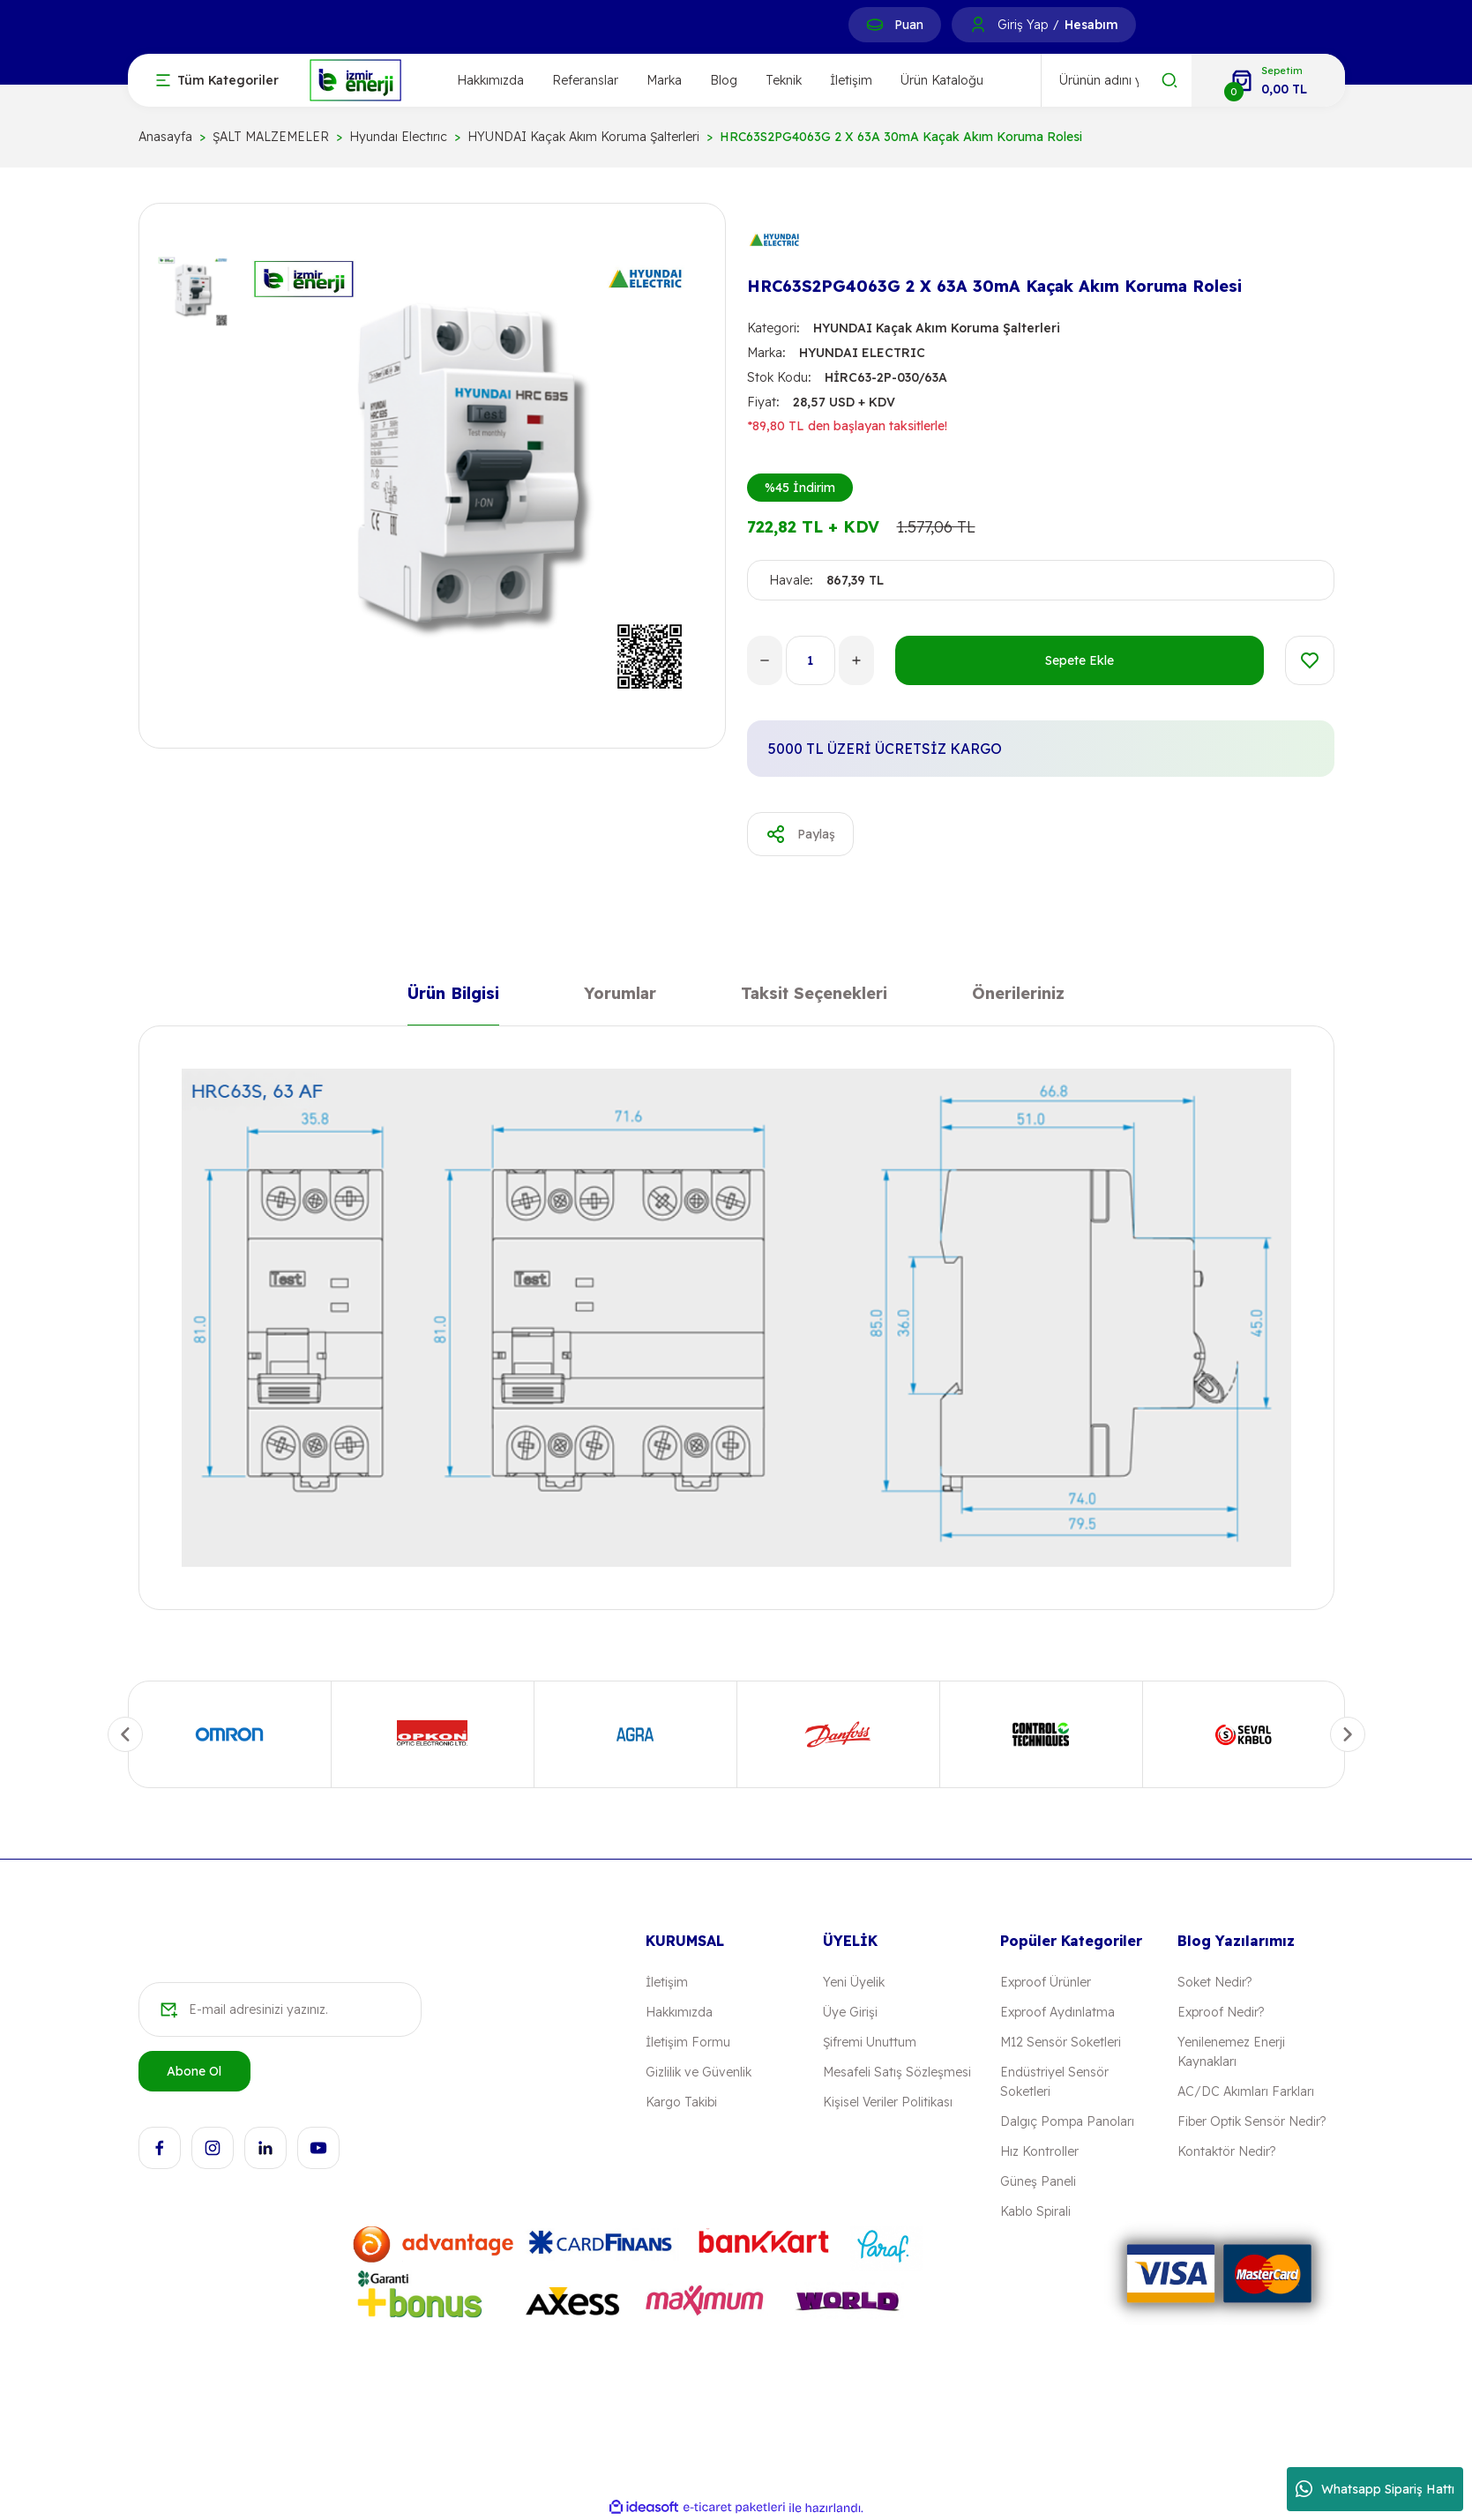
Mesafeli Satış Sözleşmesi (897, 2072)
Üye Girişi (850, 2012)
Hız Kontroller (1039, 2151)
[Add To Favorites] (1309, 660)
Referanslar (585, 80)
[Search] (1117, 80)
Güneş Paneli (1038, 2181)
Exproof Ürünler (1045, 1982)
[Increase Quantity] (856, 660)
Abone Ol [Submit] (194, 2071)
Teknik (784, 80)
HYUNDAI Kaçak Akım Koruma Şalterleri (936, 328)
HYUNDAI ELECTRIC (862, 353)
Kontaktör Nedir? (1226, 2151)
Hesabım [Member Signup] (1091, 25)
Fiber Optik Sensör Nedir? (1251, 2121)
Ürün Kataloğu (941, 80)
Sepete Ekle (1079, 660)
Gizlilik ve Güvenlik (698, 2072)
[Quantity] (810, 660)
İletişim (851, 80)
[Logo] (355, 79)
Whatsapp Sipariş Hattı (1375, 2489)
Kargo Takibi (681, 2102)
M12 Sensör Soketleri (1060, 2042)
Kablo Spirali (1035, 2211)
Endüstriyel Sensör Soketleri (1054, 2081)
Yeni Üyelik (854, 1982)
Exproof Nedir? (1220, 2012)
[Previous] (125, 1734)
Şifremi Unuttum (869, 2042)
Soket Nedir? (1214, 1982)
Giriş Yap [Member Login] (1023, 25)
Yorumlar (620, 996)
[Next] (1347, 1734)
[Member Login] (978, 25)
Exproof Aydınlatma (1057, 2012)
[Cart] (1268, 80)
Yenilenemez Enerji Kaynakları (1231, 2051)
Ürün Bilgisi (453, 996)
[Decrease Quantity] (764, 660)
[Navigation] (217, 80)
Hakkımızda (490, 80)
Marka (664, 80)
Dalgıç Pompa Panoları (1067, 2121)
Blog (723, 80)
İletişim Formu (688, 2042)
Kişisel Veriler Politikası (888, 2102)
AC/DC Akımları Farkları (1245, 2091)
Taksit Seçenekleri (814, 996)
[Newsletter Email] (280, 2009)
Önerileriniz (1018, 996)
